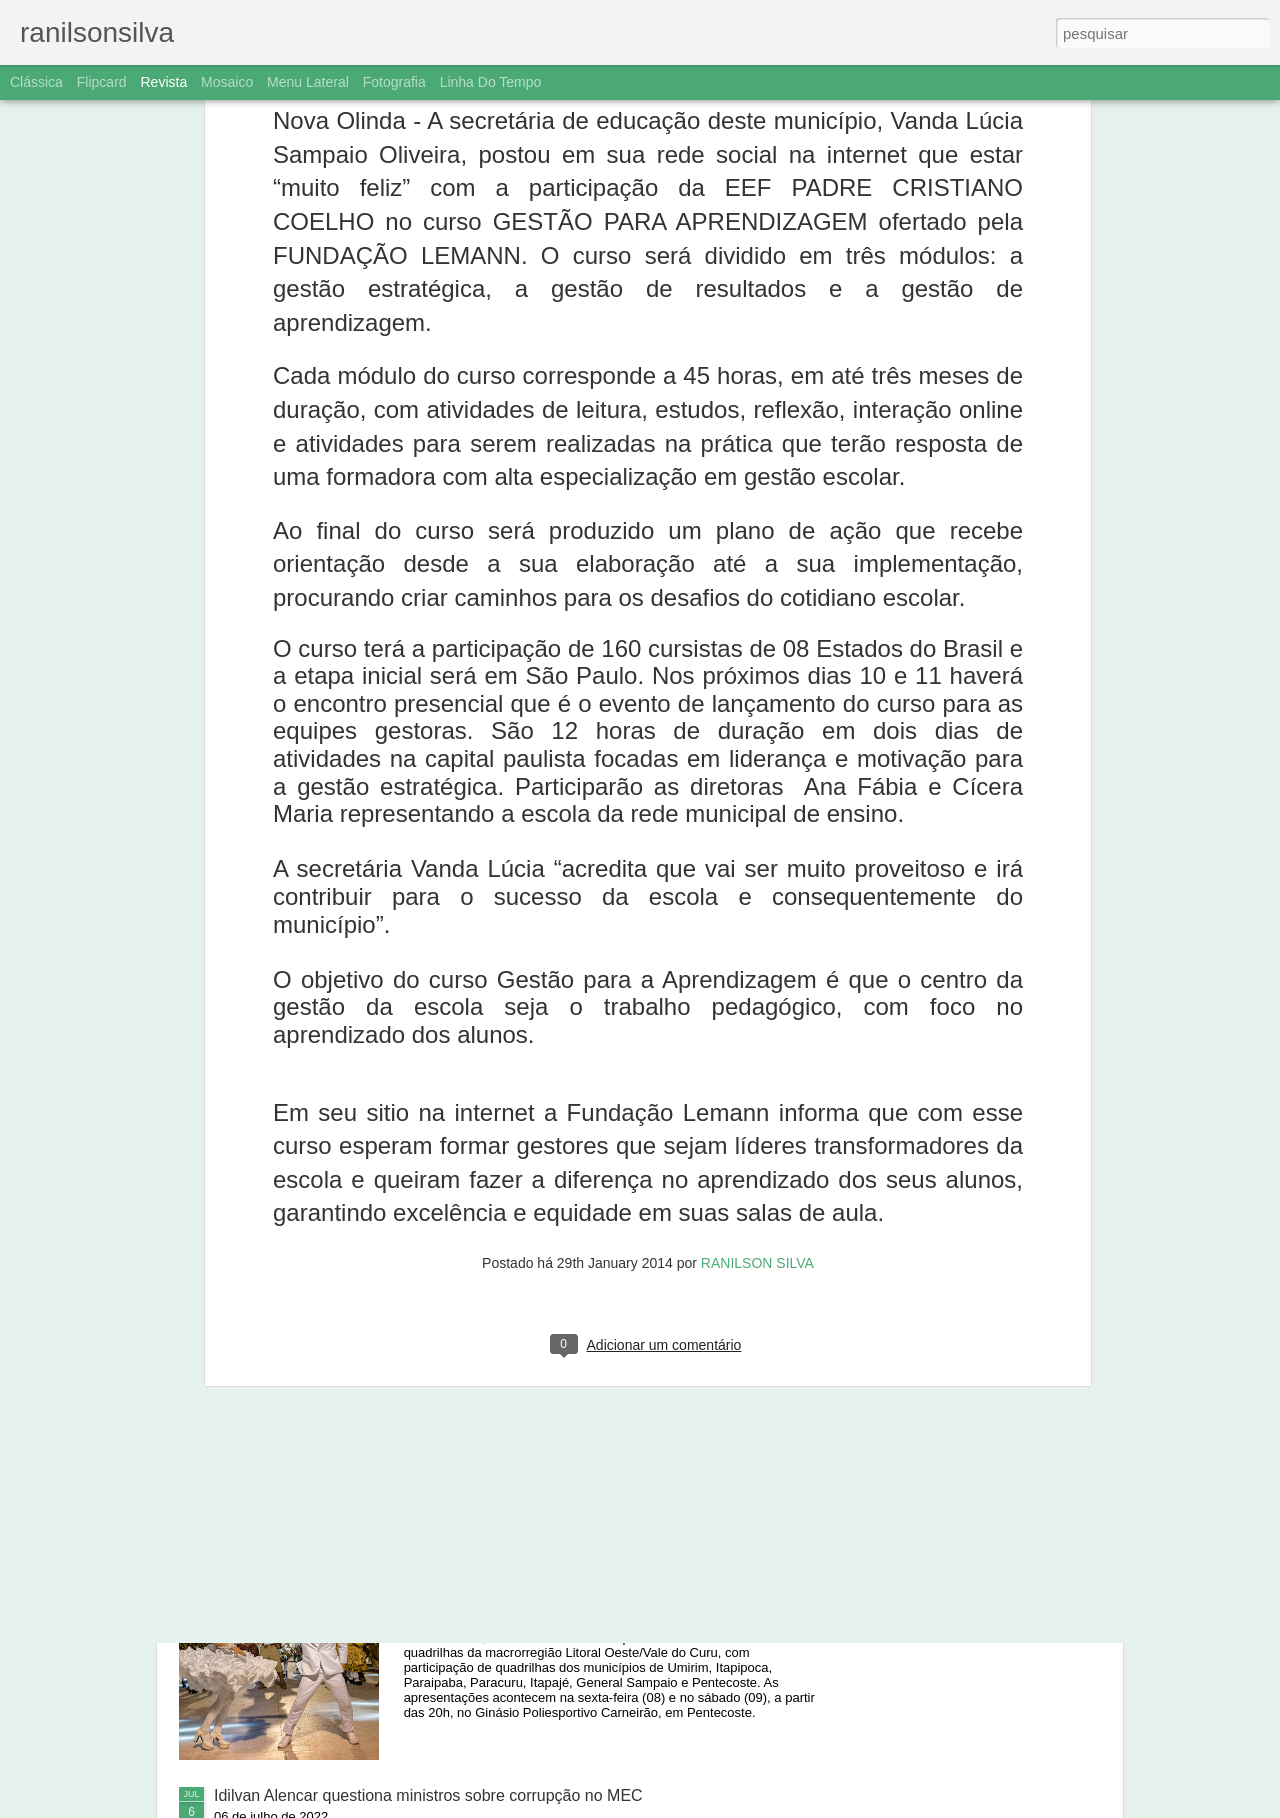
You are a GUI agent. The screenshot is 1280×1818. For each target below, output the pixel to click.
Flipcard (102, 82)
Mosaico (227, 82)
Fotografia (394, 82)
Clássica (36, 82)
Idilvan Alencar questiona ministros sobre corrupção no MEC (428, 1795)
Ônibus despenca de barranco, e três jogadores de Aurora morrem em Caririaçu (619, 1350)
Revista (163, 82)
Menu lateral (308, 82)
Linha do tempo (491, 82)
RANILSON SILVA (757, 961)
